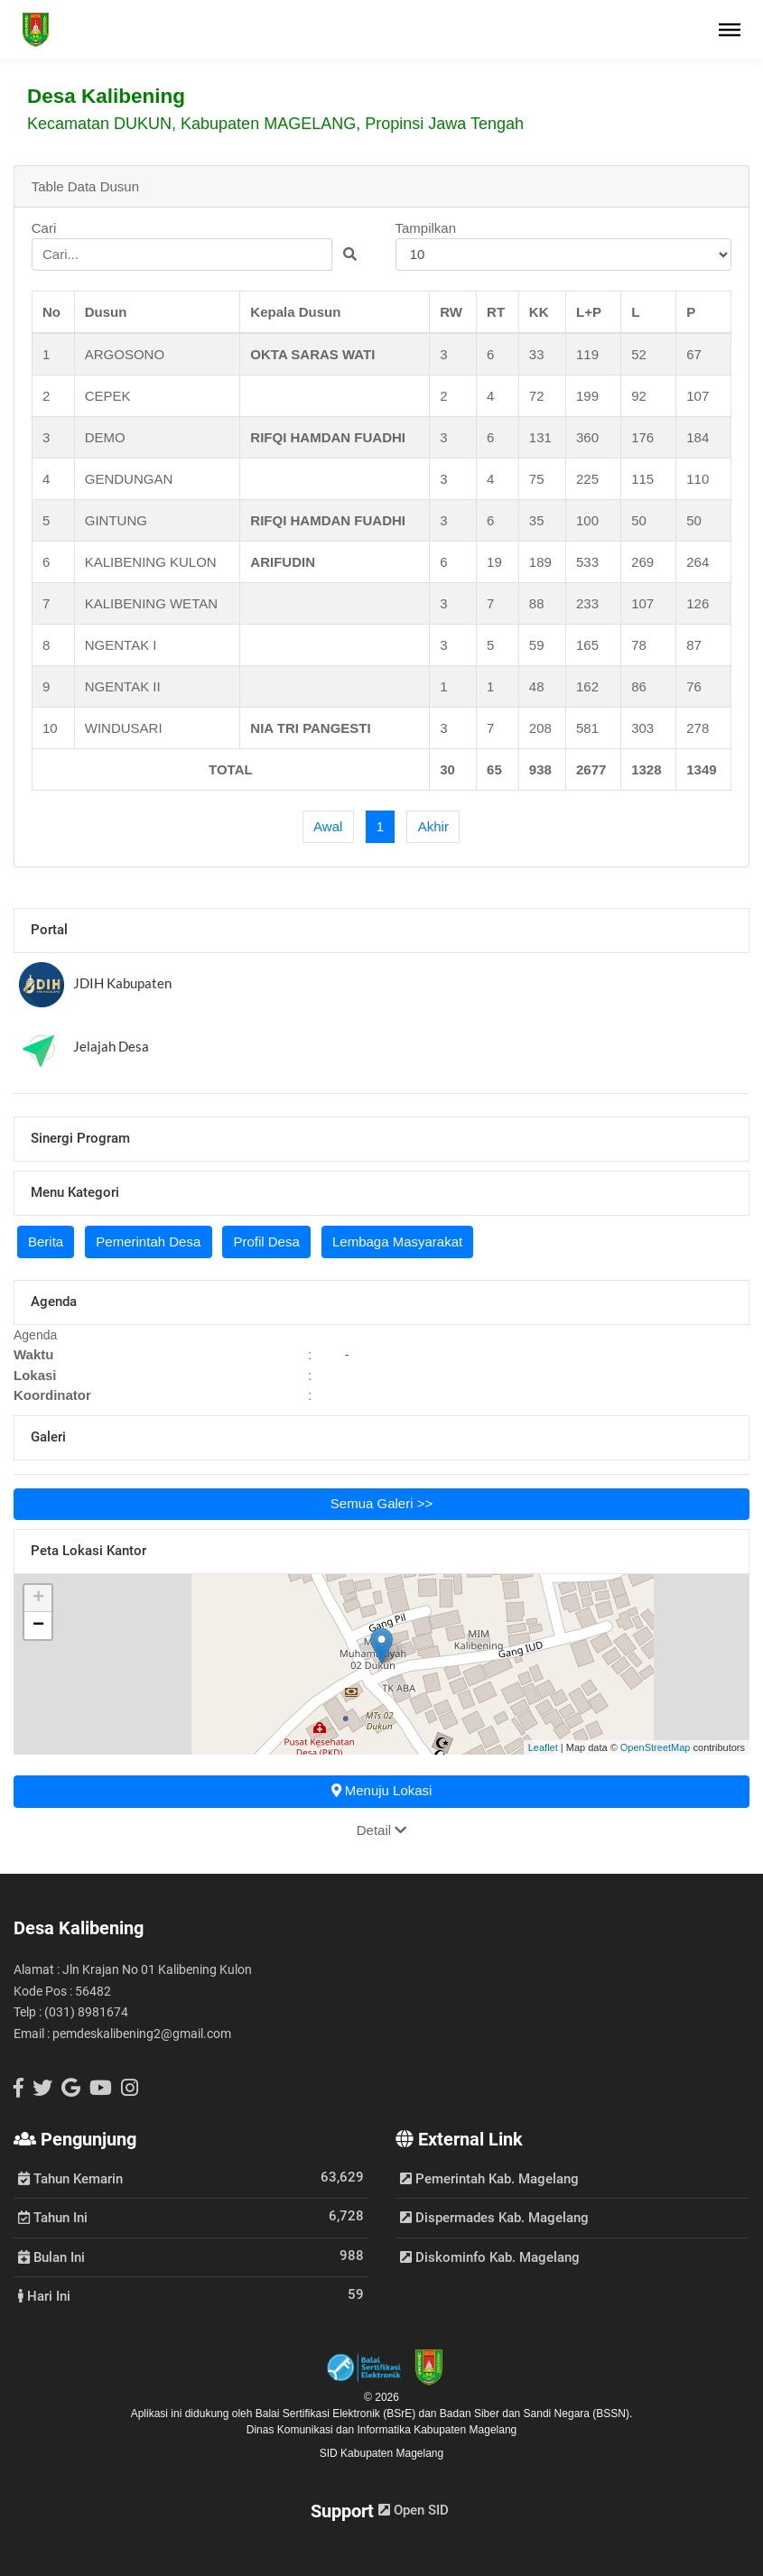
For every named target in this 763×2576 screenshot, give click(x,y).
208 (540, 728)
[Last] (433, 827)
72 (536, 395)
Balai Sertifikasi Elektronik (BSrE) (337, 2413)
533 (587, 562)
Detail (382, 1830)
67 (694, 354)
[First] (328, 827)
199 (587, 395)
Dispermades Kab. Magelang (494, 2218)
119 (587, 354)
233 (587, 603)
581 (587, 728)
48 (536, 686)
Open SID (413, 2510)
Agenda (35, 1335)
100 (587, 520)
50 (639, 520)
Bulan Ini (51, 2256)
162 (587, 686)
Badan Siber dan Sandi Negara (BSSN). (536, 2413)
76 (694, 686)
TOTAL (231, 769)
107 (697, 395)
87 (694, 645)
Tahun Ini (53, 2217)
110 (697, 478)
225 (587, 478)
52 (639, 354)
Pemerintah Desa (148, 1241)
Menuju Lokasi (382, 1790)
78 (639, 645)
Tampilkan (563, 245)
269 (642, 562)
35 (536, 520)
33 (536, 354)
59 (536, 645)
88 (536, 603)
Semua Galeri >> (381, 1503)
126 (697, 603)
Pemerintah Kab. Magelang (489, 2179)
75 (536, 478)
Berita (45, 1241)
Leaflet (543, 1747)
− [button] (38, 1625)
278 (697, 728)
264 (697, 562)
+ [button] (38, 1598)
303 (642, 728)
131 (540, 437)
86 (639, 686)
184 (697, 437)
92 (639, 395)
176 (642, 437)
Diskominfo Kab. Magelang (490, 2257)
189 (540, 562)
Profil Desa (266, 1241)
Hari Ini (44, 2295)
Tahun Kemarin (70, 2178)
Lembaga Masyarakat (397, 1241)
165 (587, 645)
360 (587, 437)
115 (642, 478)
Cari (200, 245)
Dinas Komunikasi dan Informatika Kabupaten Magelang (382, 2429)
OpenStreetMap (655, 1747)
